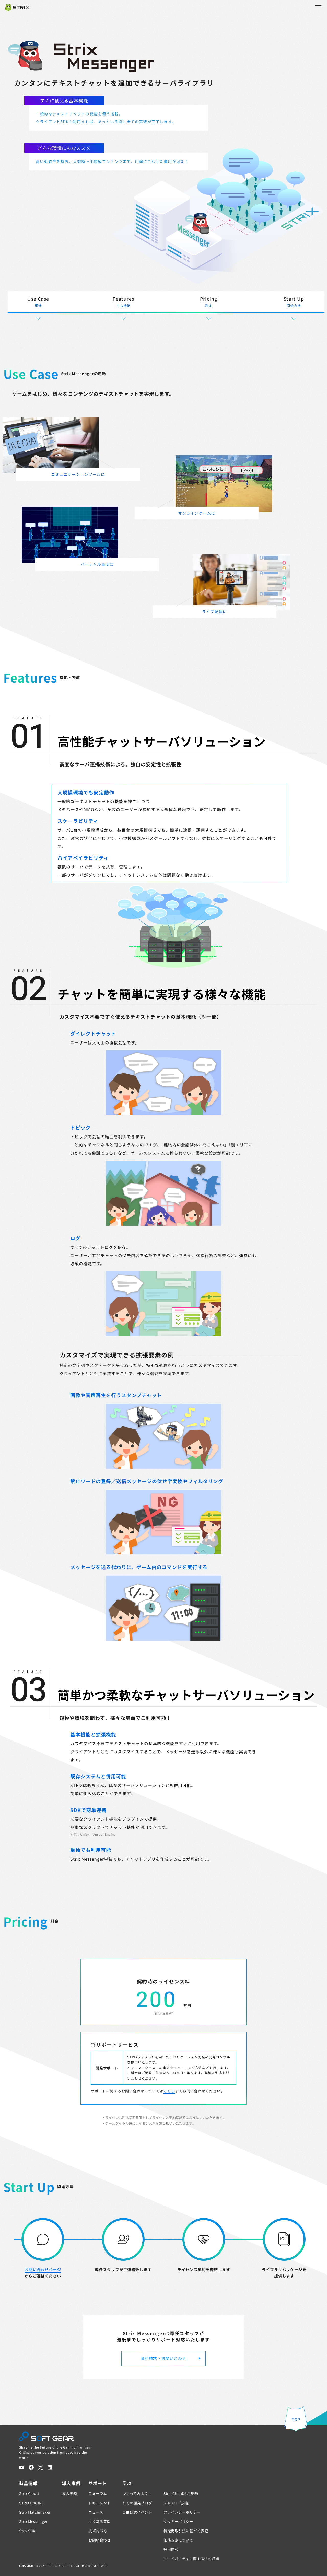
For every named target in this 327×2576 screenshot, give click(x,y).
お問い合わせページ (43, 2269)
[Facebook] (31, 2467)
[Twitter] (40, 2467)
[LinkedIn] (50, 2467)
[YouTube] (21, 2467)
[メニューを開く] (317, 7)
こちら (169, 2090)
